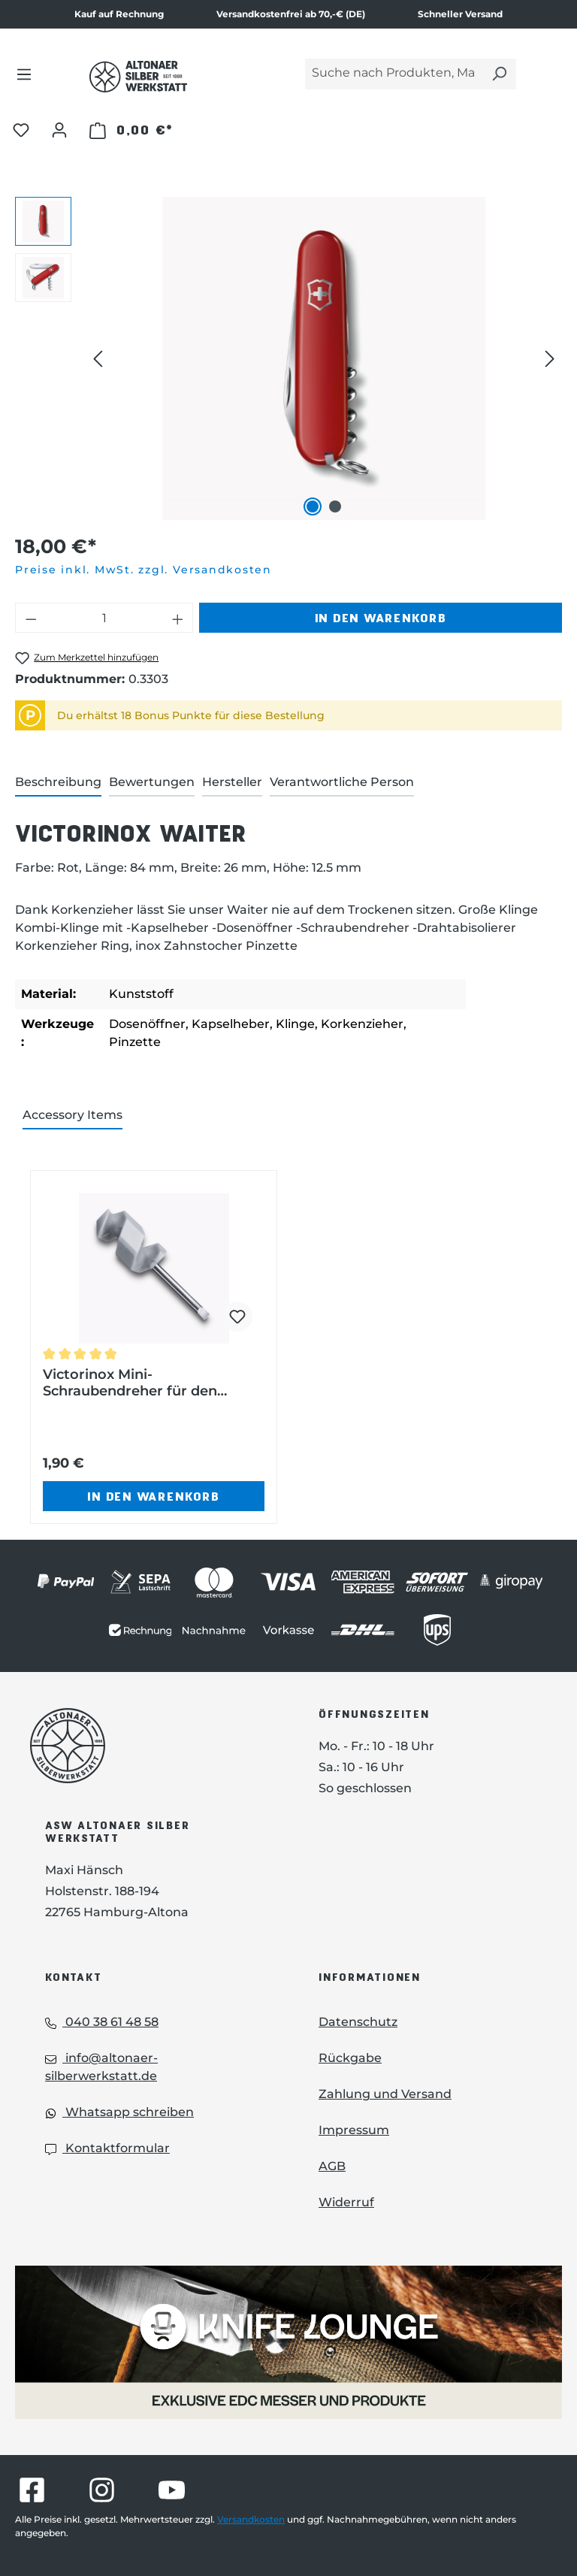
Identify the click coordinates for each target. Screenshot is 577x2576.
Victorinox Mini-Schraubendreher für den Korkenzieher (130, 1382)
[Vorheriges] (97, 358)
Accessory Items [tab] (72, 1115)
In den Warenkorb (381, 617)
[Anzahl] (104, 618)
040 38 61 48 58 (102, 2022)
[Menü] (24, 73)
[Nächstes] (550, 358)
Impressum (354, 2130)
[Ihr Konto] (59, 129)
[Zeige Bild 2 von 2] (335, 506)
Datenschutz (358, 2022)
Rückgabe (350, 2058)
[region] (288, 358)
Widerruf (346, 2202)
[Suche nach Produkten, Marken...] (393, 74)
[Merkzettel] (21, 129)
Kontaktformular (107, 2148)
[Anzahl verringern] (31, 618)
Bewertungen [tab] (152, 782)
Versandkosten (251, 2519)
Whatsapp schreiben (119, 2112)
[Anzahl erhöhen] (178, 618)
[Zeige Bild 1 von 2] (313, 506)
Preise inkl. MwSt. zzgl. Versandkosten (143, 569)
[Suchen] (499, 74)
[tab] (58, 783)
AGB (332, 2166)
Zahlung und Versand (385, 2094)
